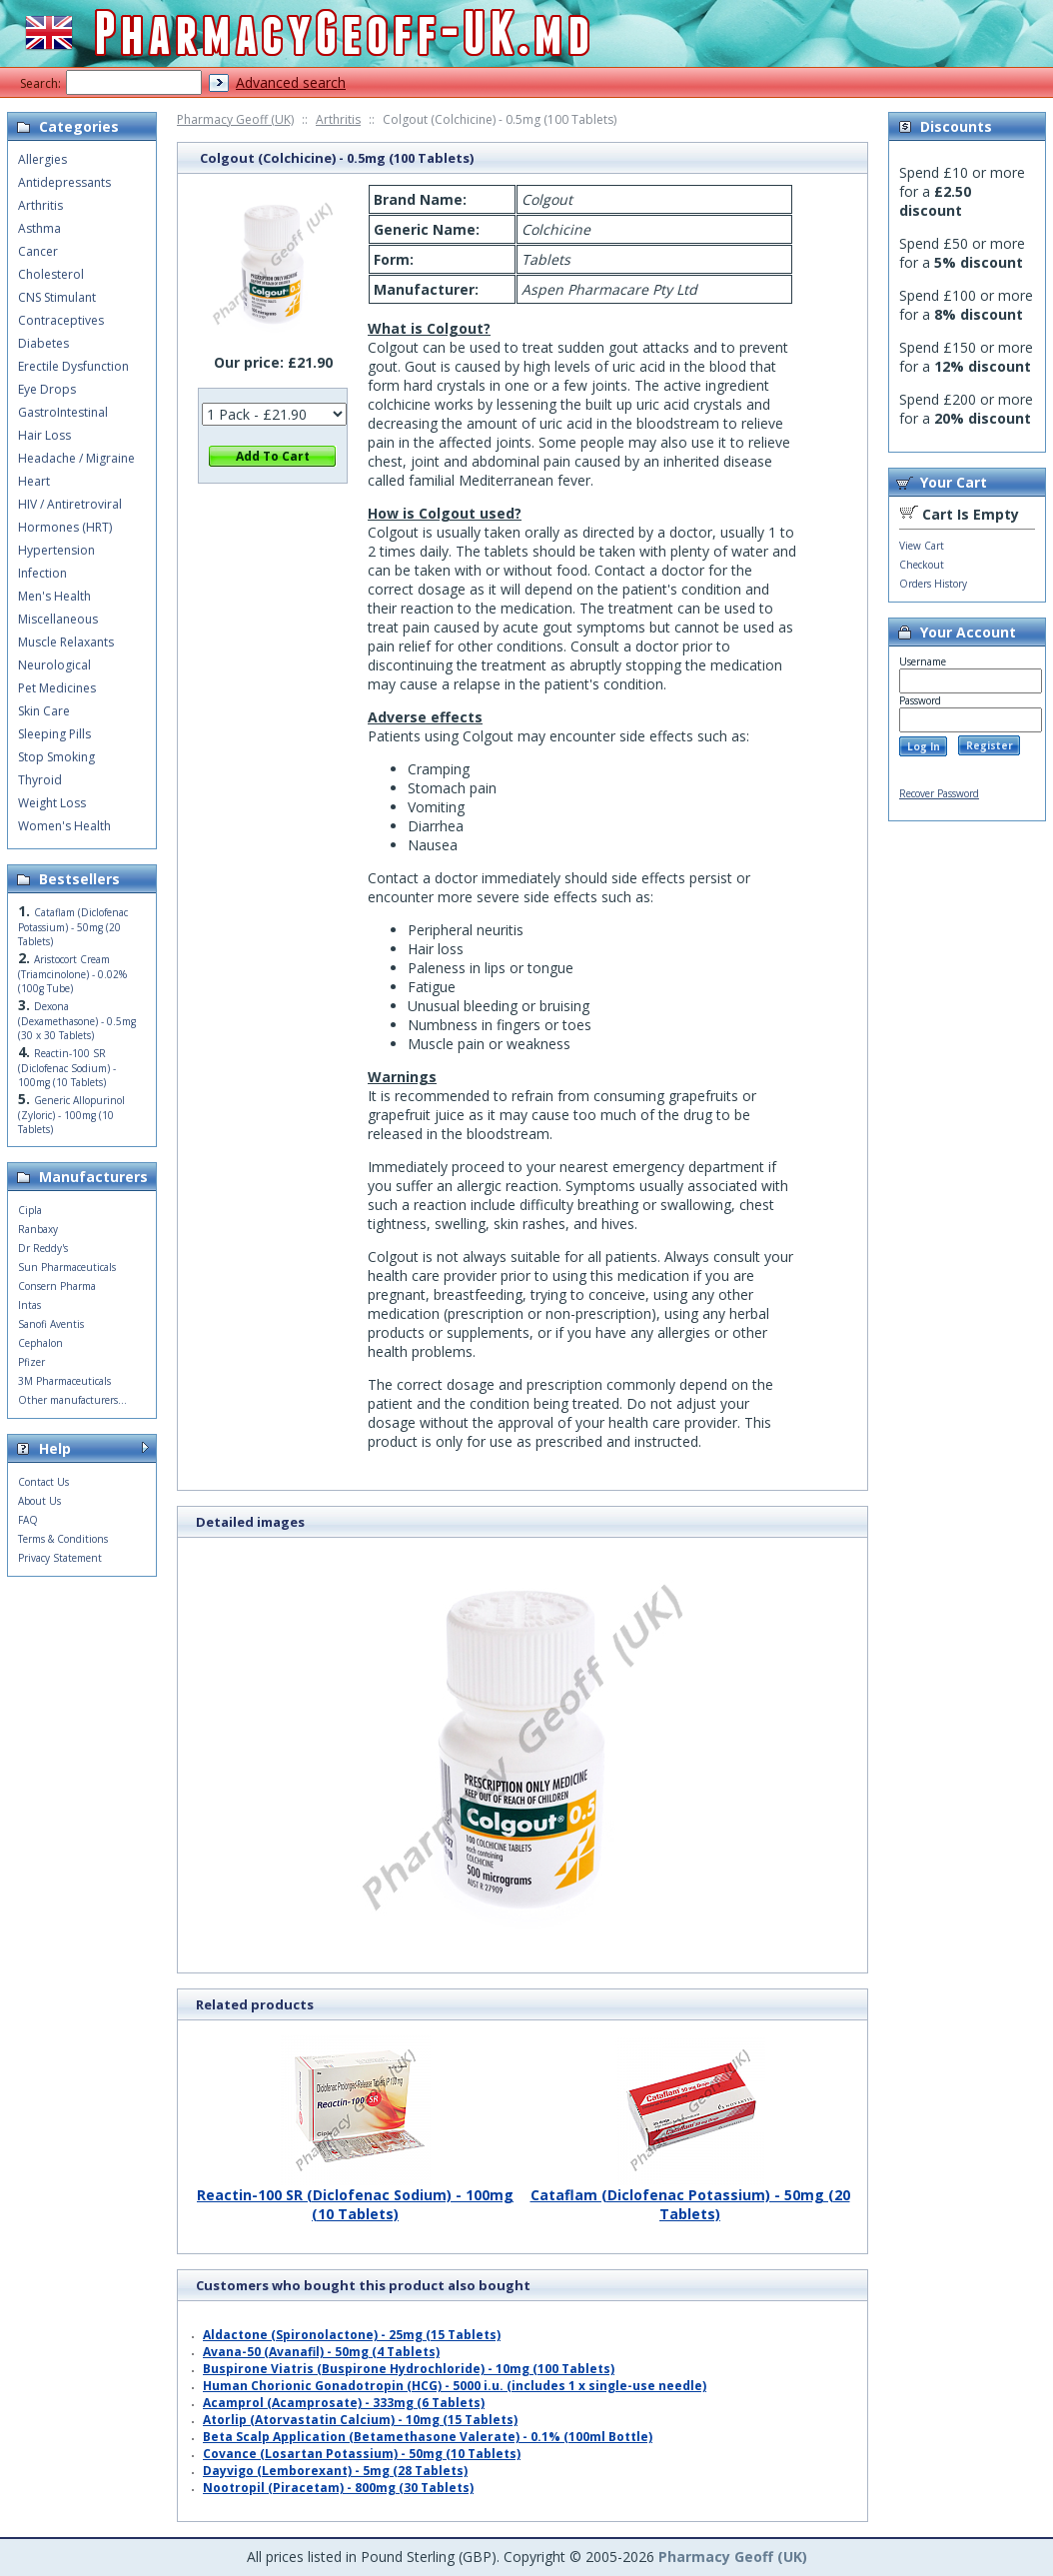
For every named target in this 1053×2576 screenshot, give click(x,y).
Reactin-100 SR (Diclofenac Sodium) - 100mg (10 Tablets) (355, 2196)
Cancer (38, 251)
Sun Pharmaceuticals (67, 1267)
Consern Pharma (57, 1286)
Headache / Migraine (76, 458)
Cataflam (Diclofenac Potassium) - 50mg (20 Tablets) (690, 2196)
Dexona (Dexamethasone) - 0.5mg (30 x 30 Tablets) (77, 1020)
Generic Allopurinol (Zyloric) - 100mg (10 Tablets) (71, 1114)
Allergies (42, 159)
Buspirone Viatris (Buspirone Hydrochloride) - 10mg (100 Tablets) (408, 2368)
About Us (39, 1501)
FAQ (28, 1520)
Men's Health (54, 596)
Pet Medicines (57, 687)
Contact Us (43, 1482)
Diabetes (43, 343)
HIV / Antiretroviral (70, 504)
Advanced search (291, 82)
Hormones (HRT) (65, 527)
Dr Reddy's (43, 1248)
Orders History (933, 584)
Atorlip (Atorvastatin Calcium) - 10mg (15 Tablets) (360, 2419)
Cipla (30, 1210)
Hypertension (56, 550)
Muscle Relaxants (66, 642)
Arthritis (338, 119)
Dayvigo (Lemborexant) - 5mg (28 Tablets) (335, 2470)
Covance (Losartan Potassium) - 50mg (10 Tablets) (362, 2453)
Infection (42, 573)
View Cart (921, 546)
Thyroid (40, 779)
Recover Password (939, 793)
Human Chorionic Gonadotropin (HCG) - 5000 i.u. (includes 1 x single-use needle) (454, 2385)
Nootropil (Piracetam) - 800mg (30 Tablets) (338, 2487)
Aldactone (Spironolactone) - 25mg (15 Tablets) (352, 2334)
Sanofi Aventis (51, 1324)
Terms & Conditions (63, 1539)
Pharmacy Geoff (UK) (235, 119)
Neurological (54, 664)
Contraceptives (61, 320)
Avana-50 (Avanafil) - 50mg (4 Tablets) (321, 2351)
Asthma (39, 228)
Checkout (921, 565)
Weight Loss (52, 802)
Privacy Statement (60, 1558)
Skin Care (44, 710)
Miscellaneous (58, 619)
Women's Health (64, 825)
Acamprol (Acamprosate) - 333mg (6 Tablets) (344, 2402)
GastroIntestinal (63, 412)
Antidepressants (64, 182)
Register (989, 745)
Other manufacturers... (72, 1400)
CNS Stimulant (57, 297)
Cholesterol (51, 274)
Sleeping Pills (54, 733)
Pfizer (31, 1362)
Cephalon (40, 1343)
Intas (29, 1305)
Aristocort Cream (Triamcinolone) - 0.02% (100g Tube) (72, 973)
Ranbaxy (38, 1229)
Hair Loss (44, 435)
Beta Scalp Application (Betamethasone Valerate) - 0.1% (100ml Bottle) (427, 2436)
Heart (34, 481)
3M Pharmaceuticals (64, 1381)
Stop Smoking (56, 756)
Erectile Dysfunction (73, 366)
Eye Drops (47, 389)
